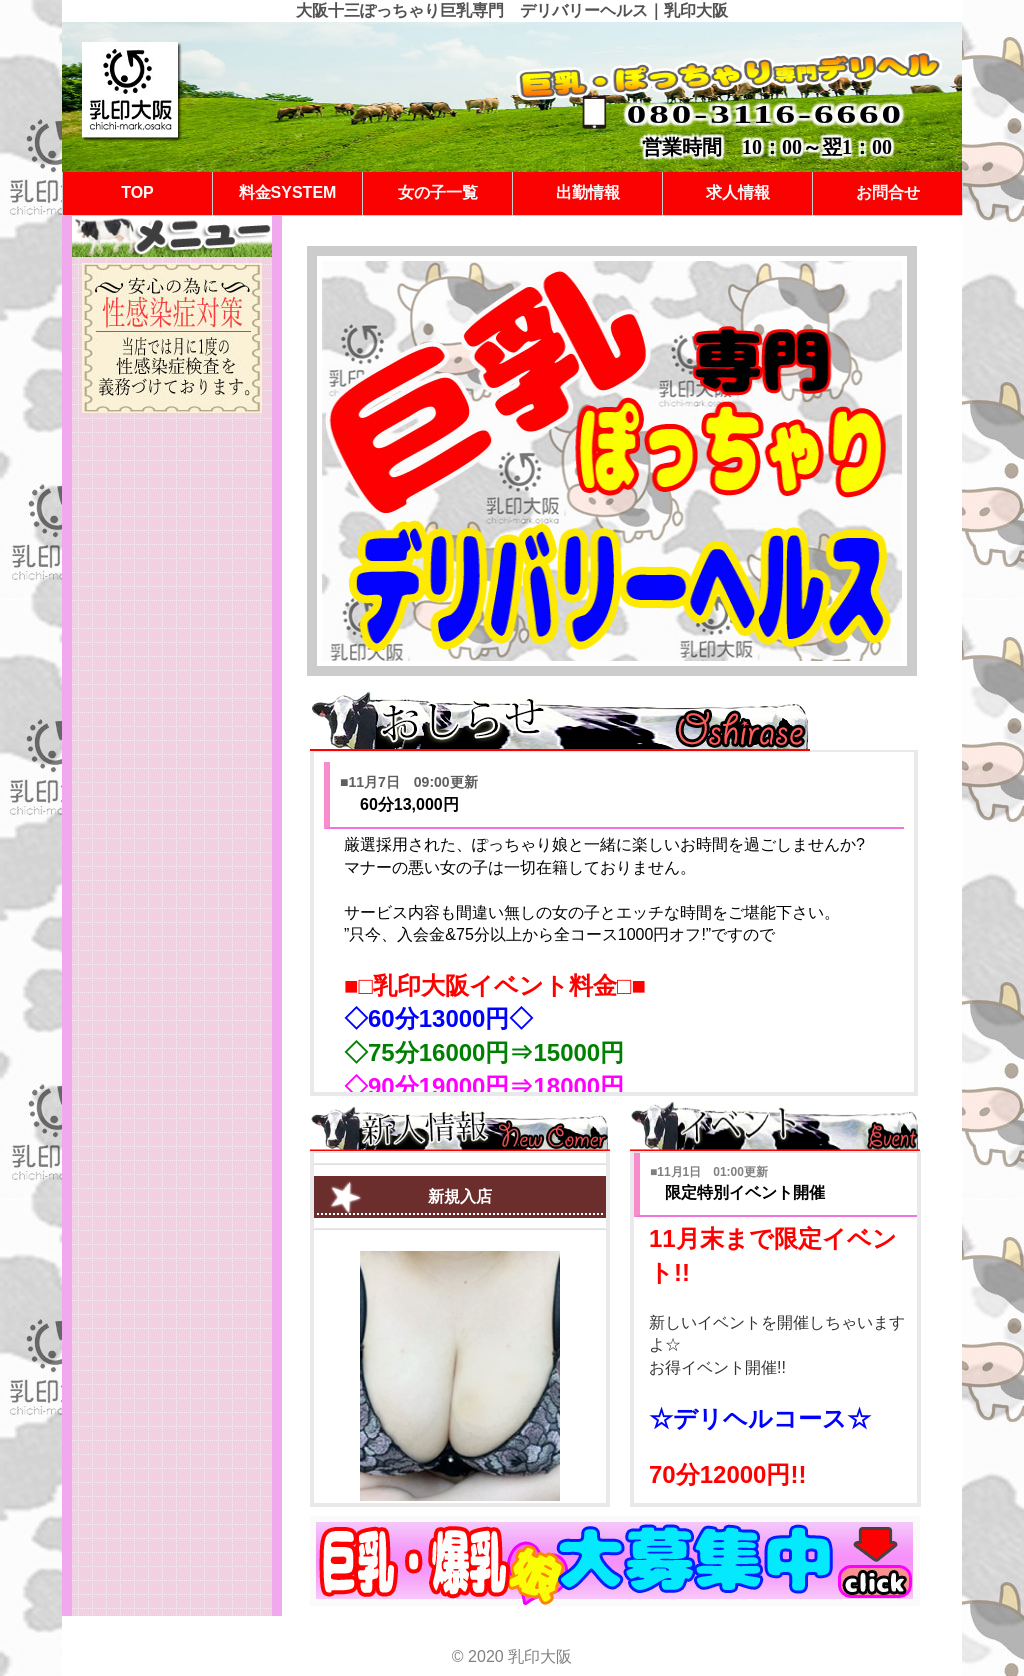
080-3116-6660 (765, 114)
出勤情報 (588, 192)
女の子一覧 (438, 192)
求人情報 (738, 192)
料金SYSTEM (288, 192)
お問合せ (888, 192)
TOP (137, 192)
